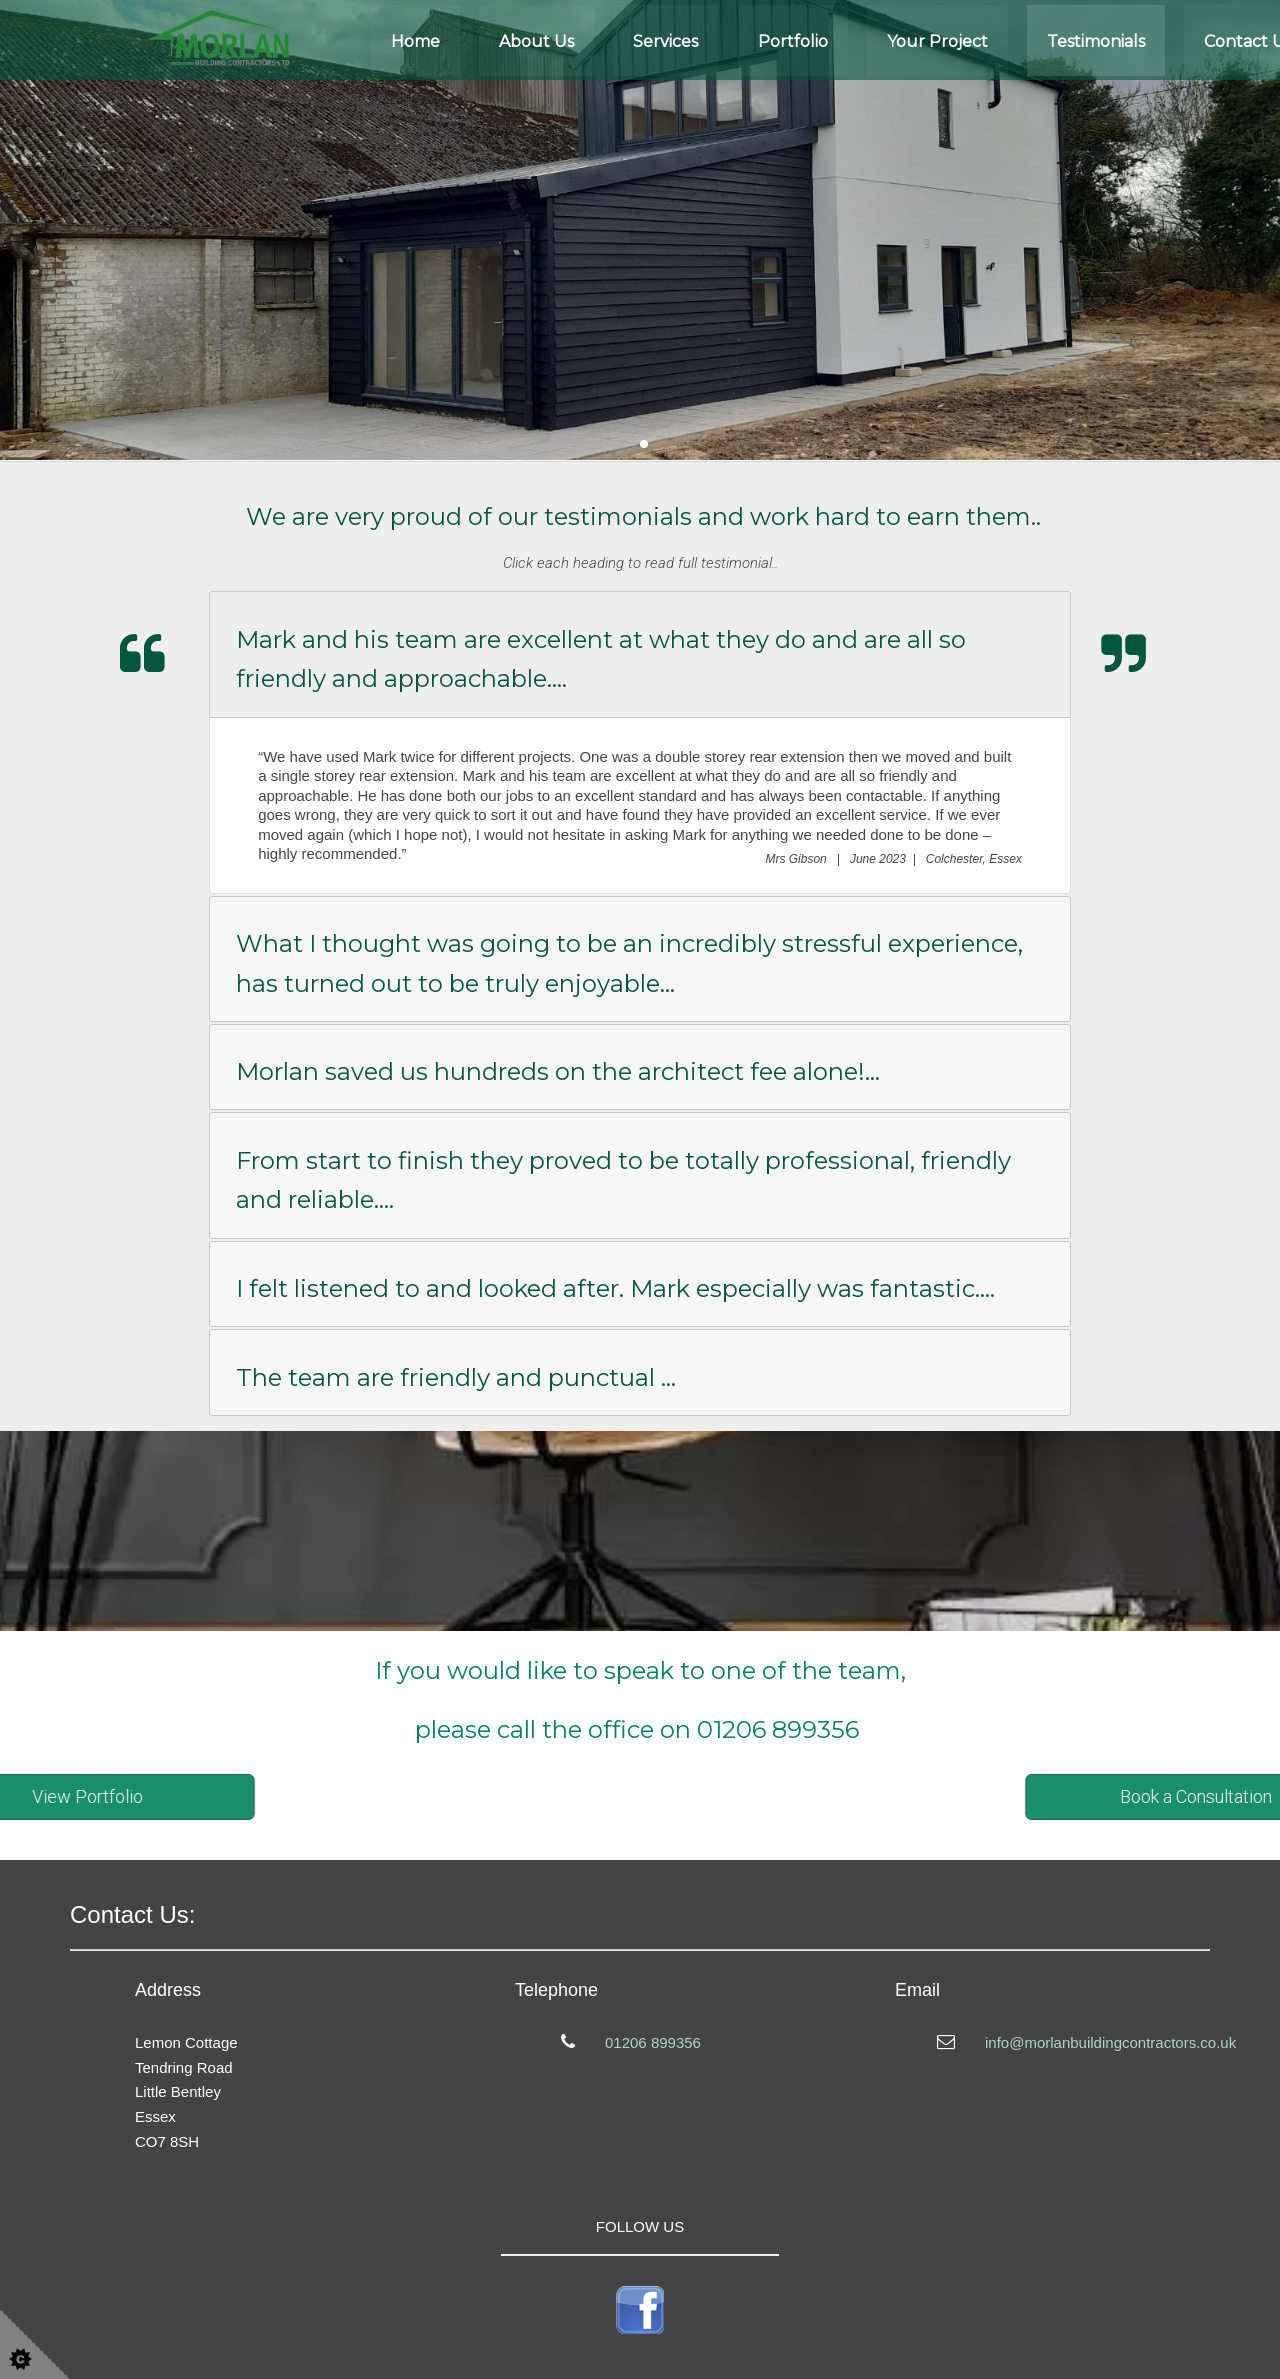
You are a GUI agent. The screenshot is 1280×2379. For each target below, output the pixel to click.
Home (415, 41)
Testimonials (1096, 41)
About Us (536, 41)
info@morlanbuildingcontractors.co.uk (1110, 2042)
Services (665, 41)
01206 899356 (653, 2042)
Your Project (937, 41)
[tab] (640, 654)
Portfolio (793, 41)
